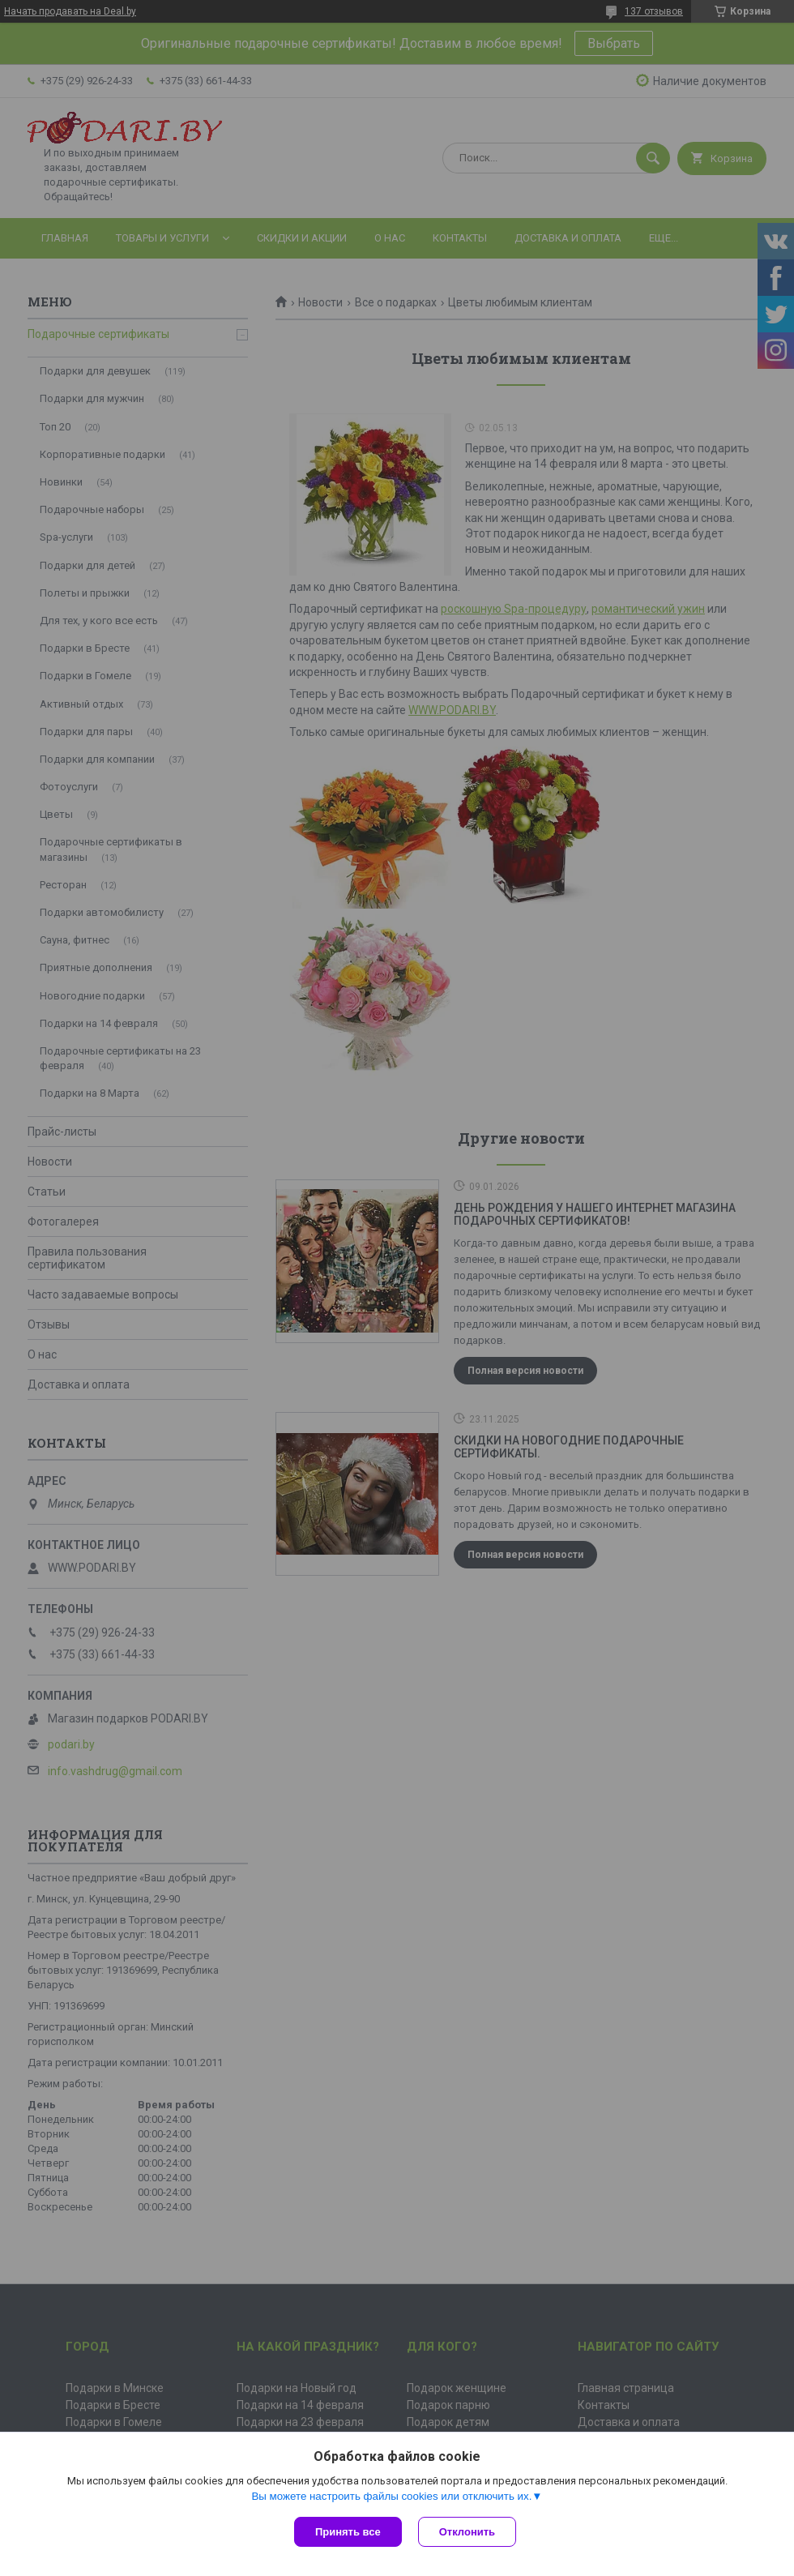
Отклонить (467, 2532)
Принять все (348, 2532)
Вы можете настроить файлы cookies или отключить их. (391, 2496)
